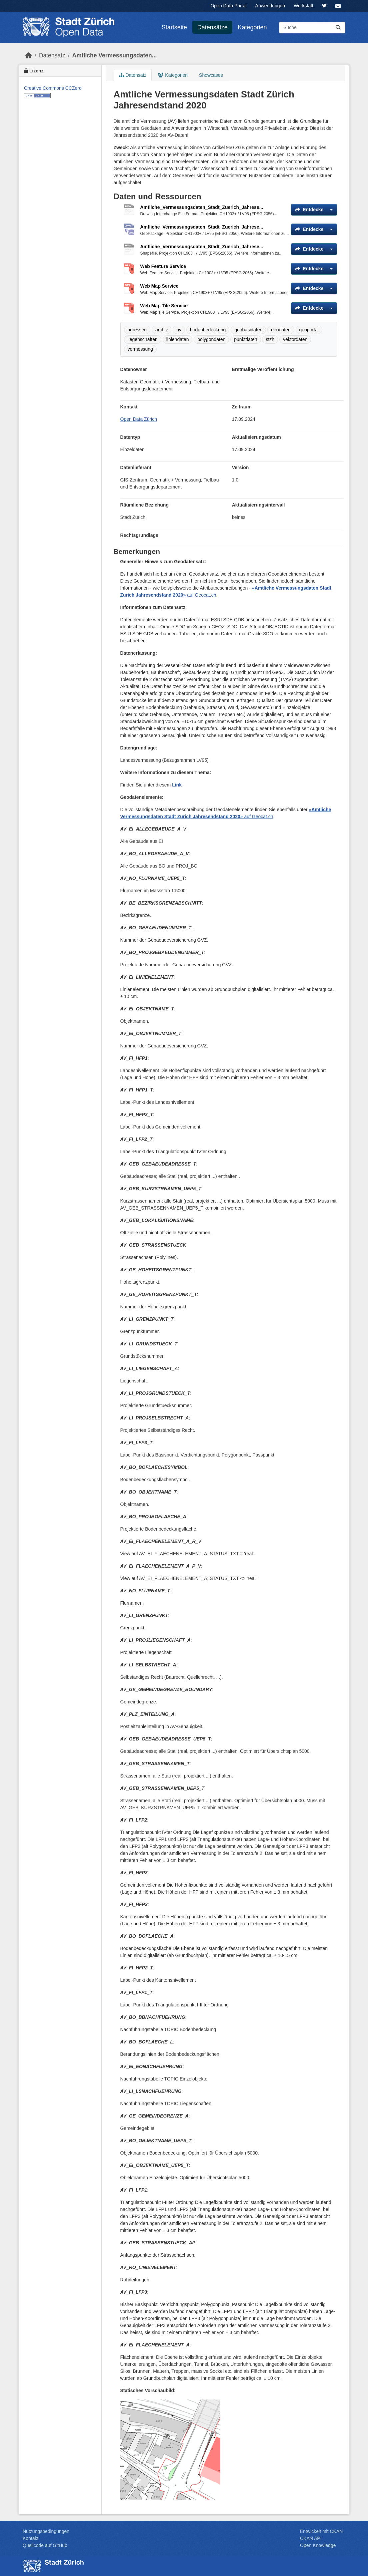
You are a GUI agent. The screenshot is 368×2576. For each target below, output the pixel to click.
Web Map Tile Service (164, 305)
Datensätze (212, 27)
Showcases (211, 75)
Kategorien (252, 27)
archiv (161, 329)
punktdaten (245, 339)
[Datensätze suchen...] (312, 27)
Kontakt (30, 2538)
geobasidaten (248, 329)
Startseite (174, 27)
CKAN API (311, 2538)
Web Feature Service (163, 266)
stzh (270, 339)
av (178, 329)
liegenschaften (143, 339)
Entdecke (309, 209)
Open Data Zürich (138, 419)
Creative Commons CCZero (53, 88)
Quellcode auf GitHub (45, 2545)
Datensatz (52, 55)
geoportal (309, 329)
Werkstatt (303, 5)
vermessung (140, 349)
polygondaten (211, 339)
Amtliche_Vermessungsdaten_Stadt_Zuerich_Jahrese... (201, 207)
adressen (137, 329)
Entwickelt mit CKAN (321, 2531)
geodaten (280, 329)
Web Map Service (159, 286)
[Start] (28, 55)
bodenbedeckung (208, 329)
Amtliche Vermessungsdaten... (114, 55)
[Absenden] (338, 27)
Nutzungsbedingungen (46, 2531)
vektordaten (295, 339)
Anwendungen (270, 5)
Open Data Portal (228, 5)
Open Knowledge (318, 2545)
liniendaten (177, 339)
